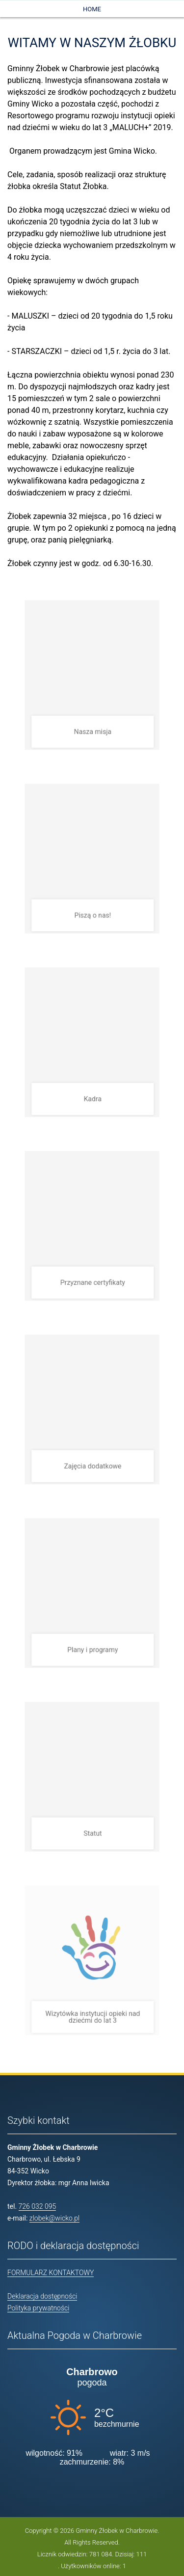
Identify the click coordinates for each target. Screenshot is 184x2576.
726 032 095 (37, 2206)
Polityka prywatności (38, 2308)
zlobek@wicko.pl (54, 2218)
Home (92, 9)
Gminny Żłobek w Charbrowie (117, 2530)
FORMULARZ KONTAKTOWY (50, 2273)
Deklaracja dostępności (42, 2296)
